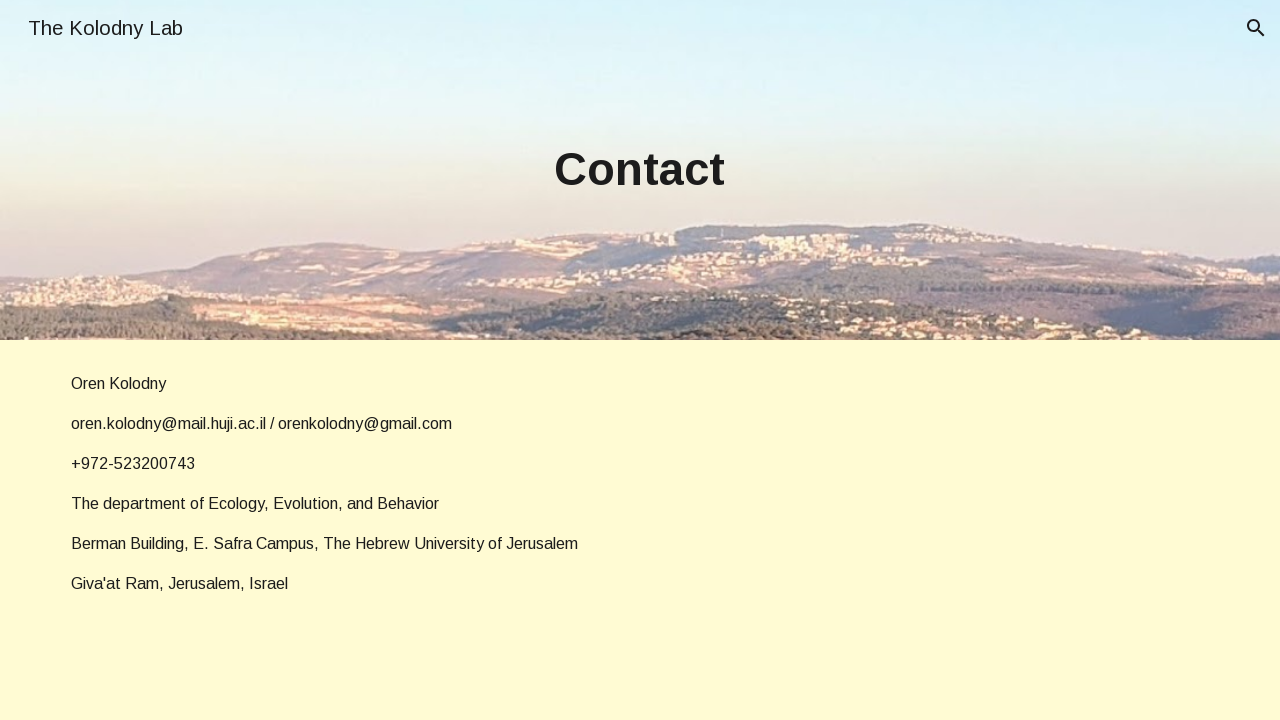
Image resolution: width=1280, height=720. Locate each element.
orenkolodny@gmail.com (365, 423)
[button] (1256, 28)
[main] (640, 170)
